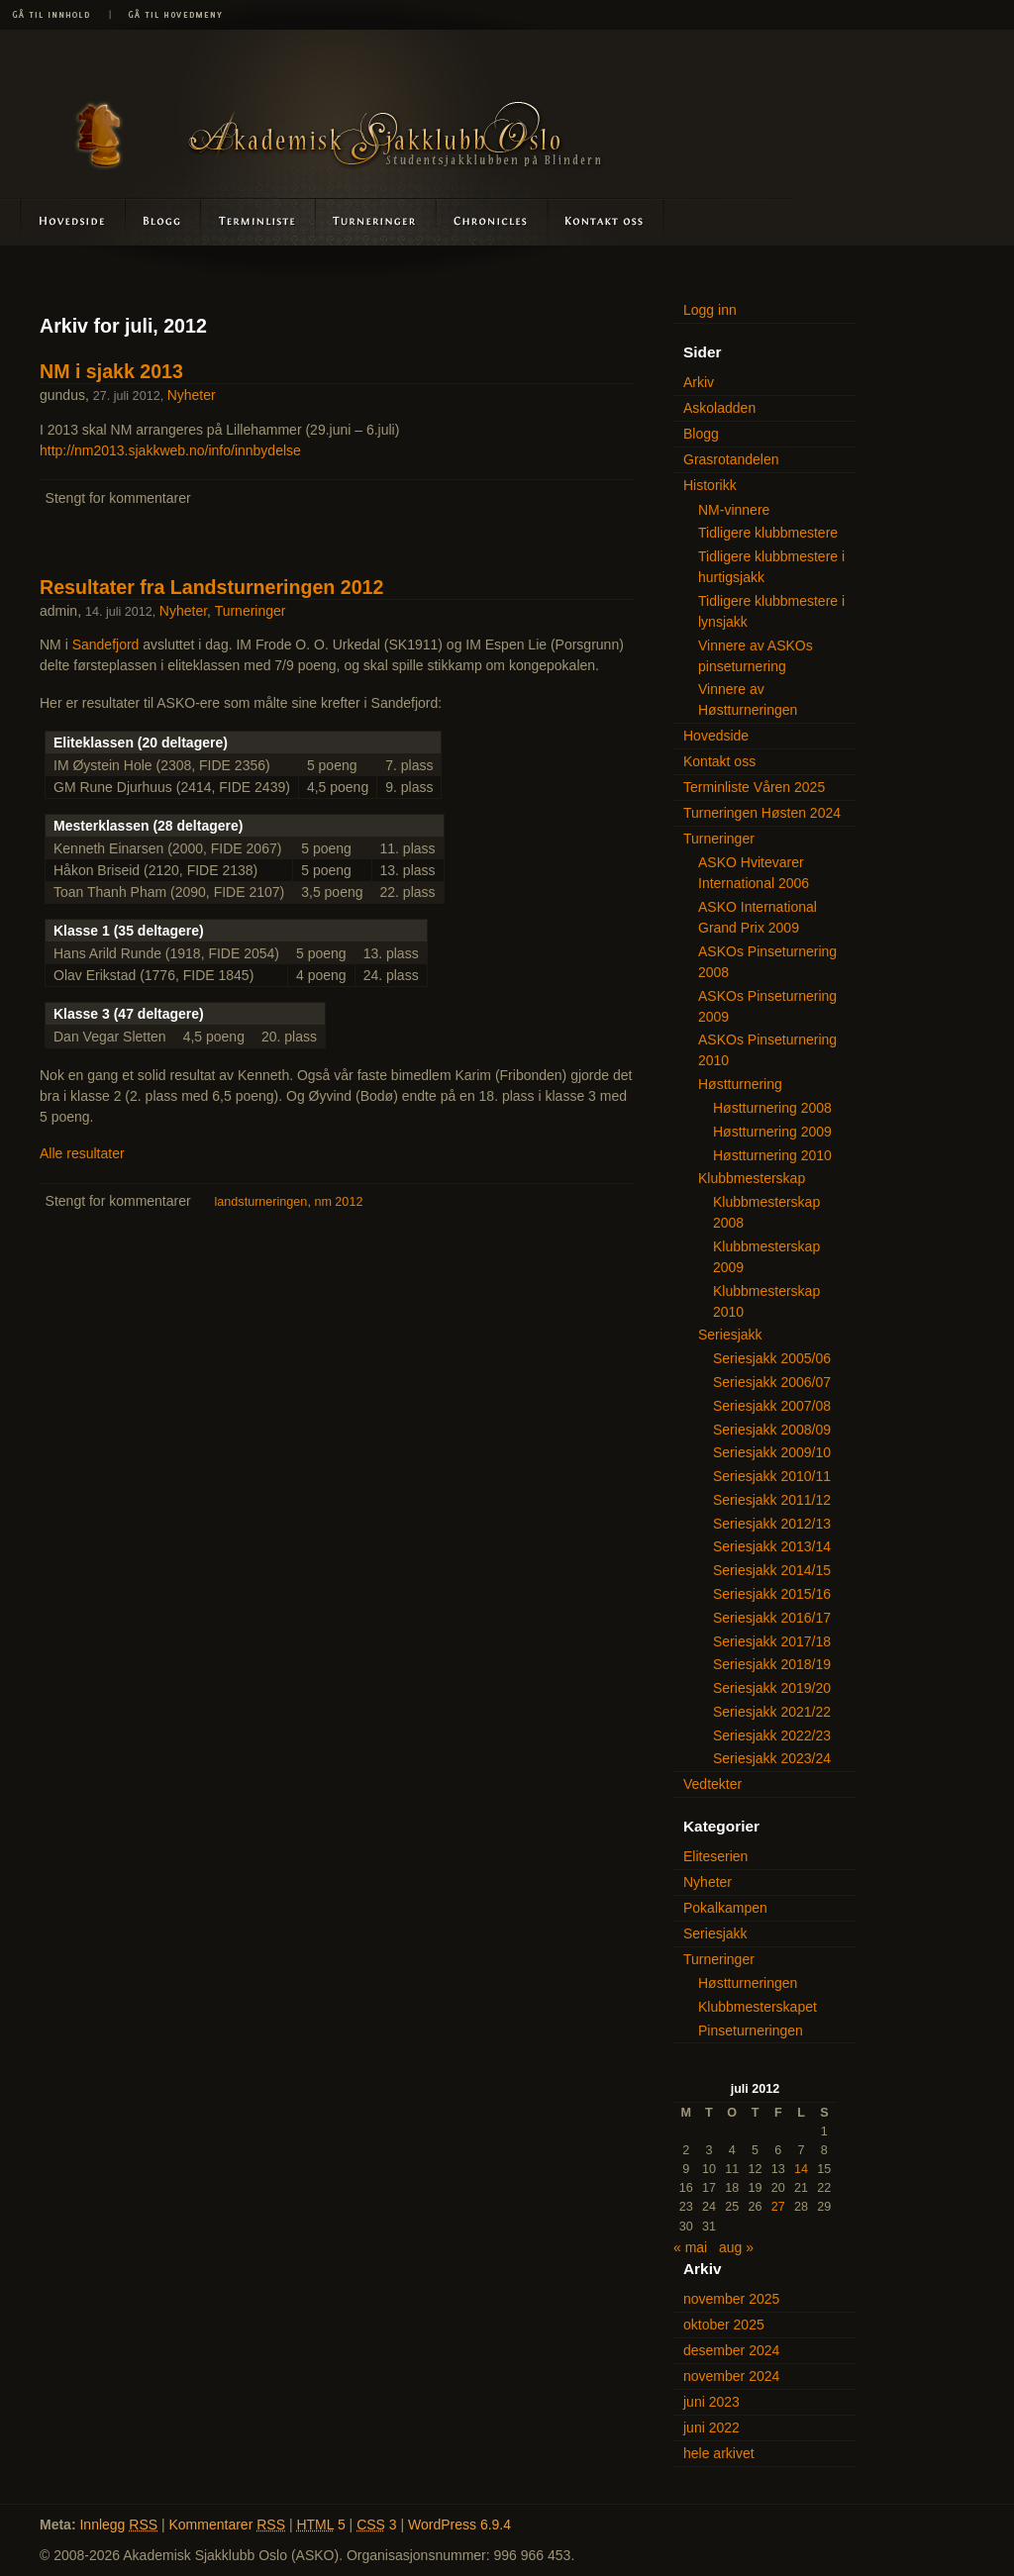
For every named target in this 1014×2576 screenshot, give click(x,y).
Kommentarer (227, 2524)
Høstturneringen (747, 1983)
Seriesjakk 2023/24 (772, 1758)
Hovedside (63, 221)
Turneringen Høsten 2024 (762, 813)
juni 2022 (711, 2427)
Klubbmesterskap (751, 1178)
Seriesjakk (730, 1334)
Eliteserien (715, 1856)
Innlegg (118, 2524)
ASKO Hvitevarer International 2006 (753, 872)
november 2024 (731, 2376)
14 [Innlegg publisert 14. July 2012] (801, 2169)
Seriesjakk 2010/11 (772, 1476)
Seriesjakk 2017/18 (772, 1641)
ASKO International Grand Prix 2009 (757, 917)
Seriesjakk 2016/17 (772, 1618)
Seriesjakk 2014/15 (772, 1570)
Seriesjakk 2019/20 (772, 1688)
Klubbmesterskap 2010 (766, 1301)
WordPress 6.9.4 (459, 2524)
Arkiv (698, 382)
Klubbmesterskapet (757, 2007)
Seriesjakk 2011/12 (772, 1500)
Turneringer (376, 221)
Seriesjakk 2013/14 (772, 1546)
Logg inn (710, 310)
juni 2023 (711, 2402)
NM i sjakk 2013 (111, 371)
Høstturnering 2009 (772, 1131)
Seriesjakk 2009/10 (772, 1452)
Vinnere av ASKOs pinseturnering (755, 656)
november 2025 (731, 2299)
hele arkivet (719, 2453)
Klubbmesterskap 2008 (766, 1212)
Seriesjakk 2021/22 (772, 1712)
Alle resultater (82, 1153)
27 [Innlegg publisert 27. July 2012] (778, 2207)
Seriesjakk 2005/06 (772, 1358)
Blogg (164, 221)
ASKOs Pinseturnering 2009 (767, 1006)
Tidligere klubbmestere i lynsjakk (771, 611)
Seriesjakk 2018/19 (772, 1664)
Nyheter (191, 395)
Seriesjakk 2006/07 (772, 1382)
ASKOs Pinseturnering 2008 (767, 961)
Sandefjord (106, 644)
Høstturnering (740, 1084)
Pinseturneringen (750, 2030)
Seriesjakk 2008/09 (772, 1429)
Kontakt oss (605, 221)
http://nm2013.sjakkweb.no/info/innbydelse (170, 450)
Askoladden (491, 221)
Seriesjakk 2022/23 (772, 1735)
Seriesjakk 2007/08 (772, 1406)
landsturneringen (261, 1202)
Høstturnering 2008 (772, 1108)
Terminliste (259, 221)
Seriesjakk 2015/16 (772, 1594)
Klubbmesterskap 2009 (766, 1256)
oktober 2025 (723, 2324)
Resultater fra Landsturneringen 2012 (211, 587)
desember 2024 (731, 2350)
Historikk (710, 485)
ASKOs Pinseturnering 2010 (767, 1050)
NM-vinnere (733, 510)
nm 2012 (338, 1202)
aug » (736, 2247)
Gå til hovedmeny (168, 15)
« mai (690, 2247)
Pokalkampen (725, 1908)
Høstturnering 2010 (772, 1155)
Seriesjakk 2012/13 (772, 1524)
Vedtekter (712, 1784)
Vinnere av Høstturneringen (747, 699)
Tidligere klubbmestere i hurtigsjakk (771, 566)
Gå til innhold (54, 15)
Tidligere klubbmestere (768, 533)
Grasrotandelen (731, 459)
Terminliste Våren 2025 (754, 787)
